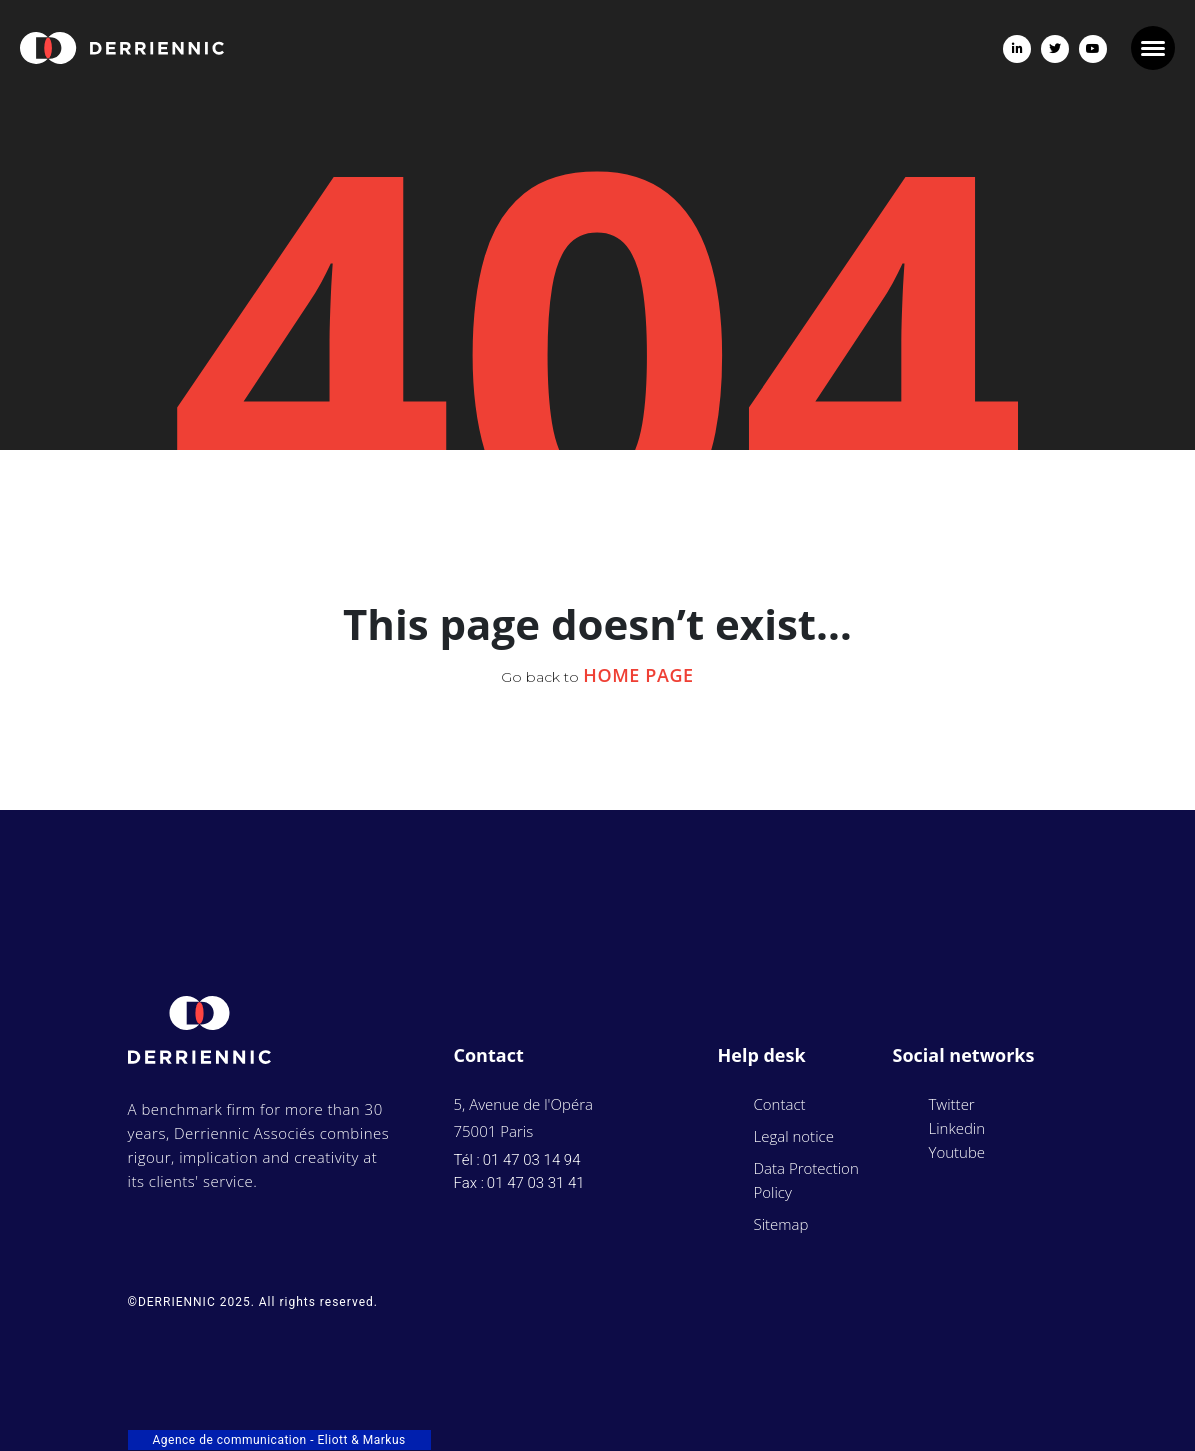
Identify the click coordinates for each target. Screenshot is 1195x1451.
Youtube (957, 1152)
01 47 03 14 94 (532, 1160)
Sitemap (781, 1224)
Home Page (638, 675)
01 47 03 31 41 (536, 1183)
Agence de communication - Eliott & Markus (279, 1440)
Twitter (952, 1104)
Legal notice (794, 1136)
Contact (780, 1104)
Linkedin (957, 1128)
